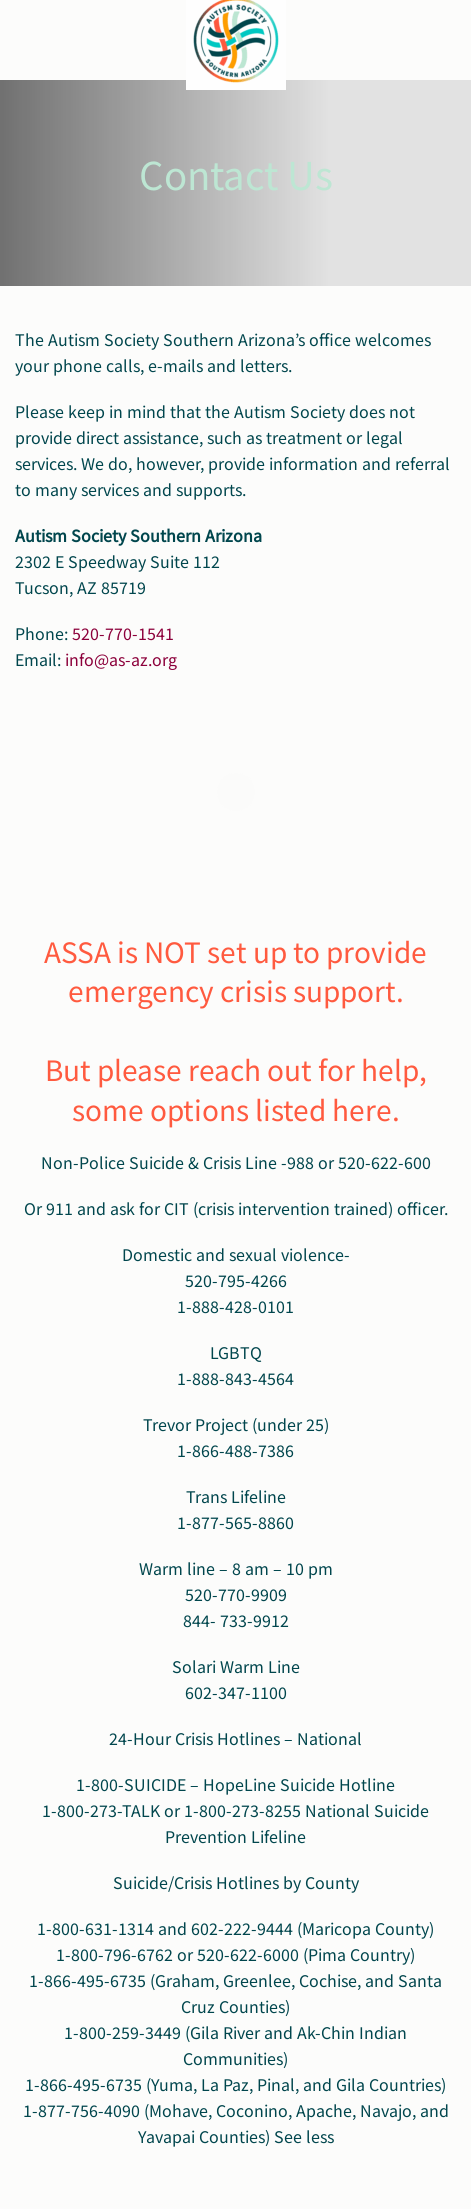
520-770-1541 (123, 633)
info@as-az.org (121, 659)
